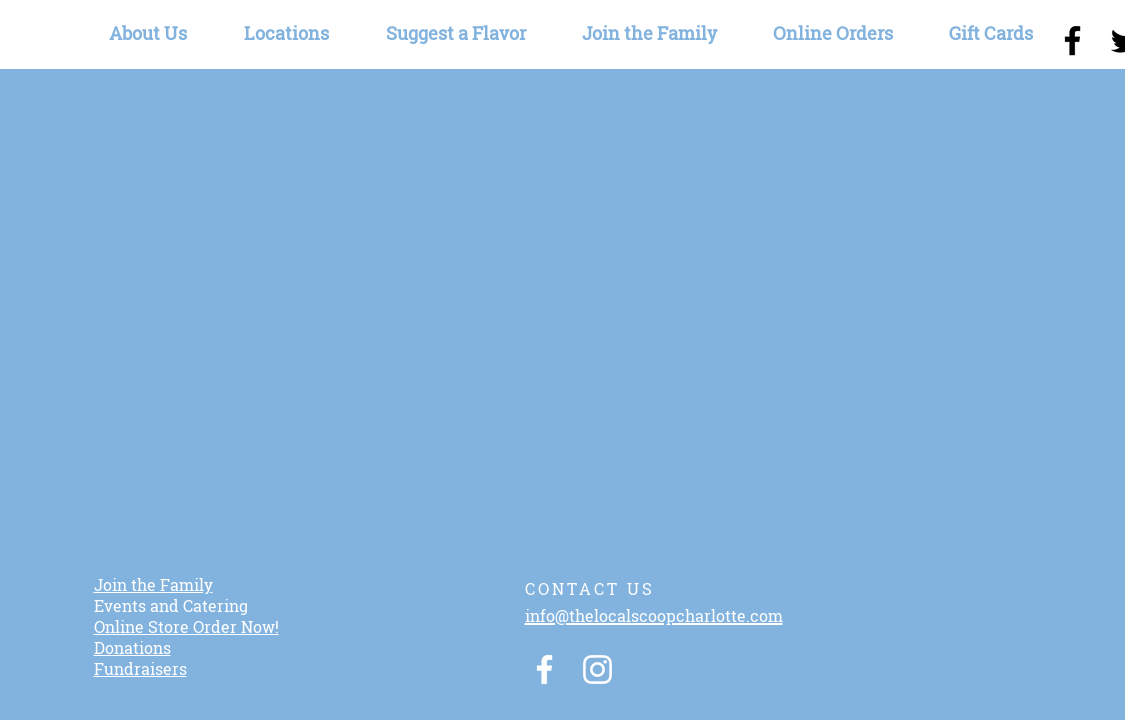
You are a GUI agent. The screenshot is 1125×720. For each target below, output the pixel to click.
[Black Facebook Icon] (1072, 40)
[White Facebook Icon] (544, 669)
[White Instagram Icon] (597, 669)
